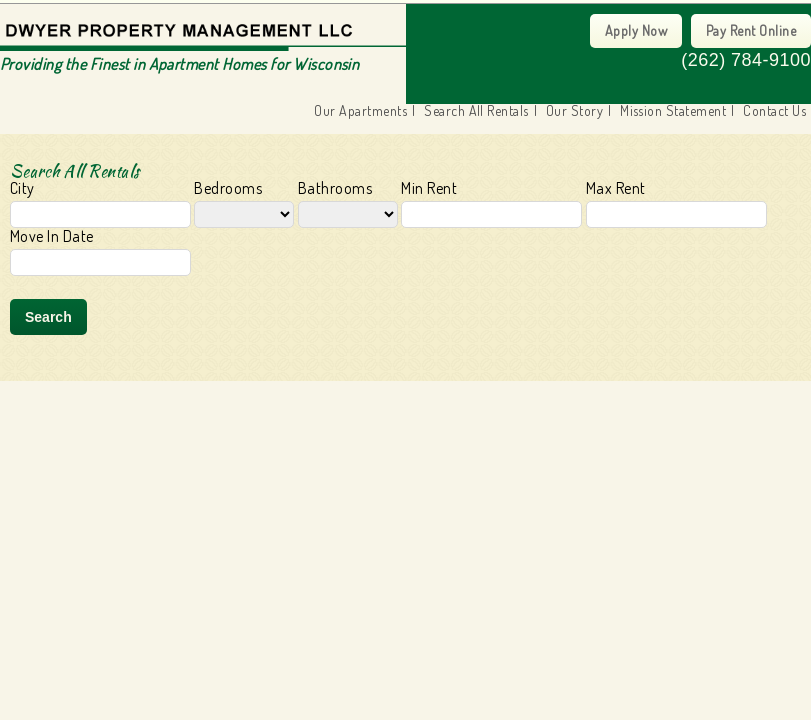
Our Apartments (360, 111)
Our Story (574, 111)
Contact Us (774, 111)
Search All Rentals (476, 111)
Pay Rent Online (751, 30)
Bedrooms (244, 204)
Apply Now (636, 30)
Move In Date (100, 252)
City (100, 204)
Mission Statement (673, 111)
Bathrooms (348, 204)
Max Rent (676, 204)
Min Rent (491, 204)
